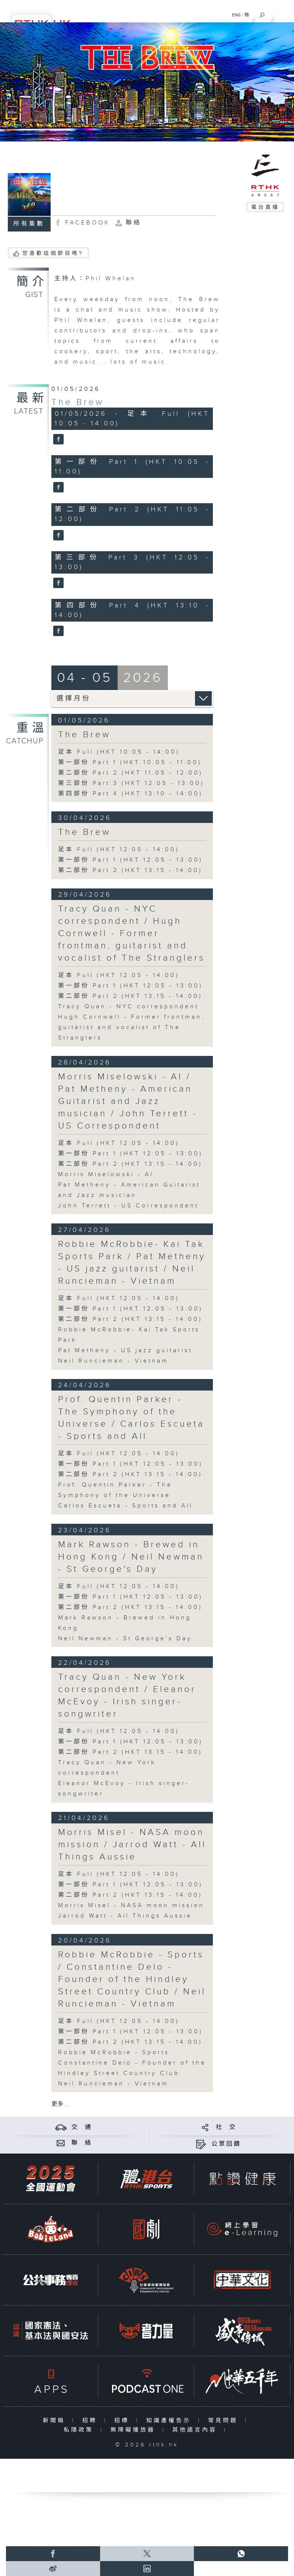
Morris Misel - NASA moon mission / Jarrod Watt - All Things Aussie (132, 1844)
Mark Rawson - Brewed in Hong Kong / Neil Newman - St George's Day (131, 1556)
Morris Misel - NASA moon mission (131, 1905)
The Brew (77, 402)
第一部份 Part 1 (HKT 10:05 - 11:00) (130, 762)
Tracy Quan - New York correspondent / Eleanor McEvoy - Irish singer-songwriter (127, 1695)
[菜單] (283, 13)
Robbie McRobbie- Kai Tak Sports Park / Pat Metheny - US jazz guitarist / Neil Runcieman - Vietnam (132, 1262)
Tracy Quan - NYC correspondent (128, 1006)
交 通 (81, 2127)
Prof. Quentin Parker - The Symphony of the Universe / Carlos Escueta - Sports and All (131, 1418)
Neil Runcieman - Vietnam (113, 1360)
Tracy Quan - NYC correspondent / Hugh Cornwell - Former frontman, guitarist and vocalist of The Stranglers (131, 933)
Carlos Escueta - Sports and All (125, 1505)
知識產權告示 (170, 2420)
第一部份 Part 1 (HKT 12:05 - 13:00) (130, 860)
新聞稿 (55, 2420)
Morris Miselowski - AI (106, 1174)
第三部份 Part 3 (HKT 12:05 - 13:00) (131, 783)
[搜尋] (262, 13)
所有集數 (29, 223)
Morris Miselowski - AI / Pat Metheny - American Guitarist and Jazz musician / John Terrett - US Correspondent (127, 1101)
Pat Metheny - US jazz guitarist (125, 1350)
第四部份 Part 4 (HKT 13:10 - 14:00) (130, 793)
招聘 (91, 2420)
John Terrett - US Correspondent (128, 1205)
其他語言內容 (196, 2430)
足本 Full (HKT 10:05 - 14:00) (119, 752)
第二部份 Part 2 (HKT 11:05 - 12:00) (130, 772)
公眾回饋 (226, 2144)
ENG (236, 14)
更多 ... (60, 2104)
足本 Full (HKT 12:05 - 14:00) (118, 849)
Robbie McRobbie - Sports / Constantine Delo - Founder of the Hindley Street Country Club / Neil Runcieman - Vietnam (132, 1979)
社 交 (226, 2127)
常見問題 (224, 2420)
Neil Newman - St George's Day (125, 1638)
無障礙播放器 (135, 2430)
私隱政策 (80, 2430)
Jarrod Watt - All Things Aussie (125, 1915)
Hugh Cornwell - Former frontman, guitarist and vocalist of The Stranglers (131, 1027)
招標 (123, 2420)
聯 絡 (81, 2142)
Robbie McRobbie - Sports (113, 2052)
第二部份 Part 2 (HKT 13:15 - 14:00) (130, 870)
